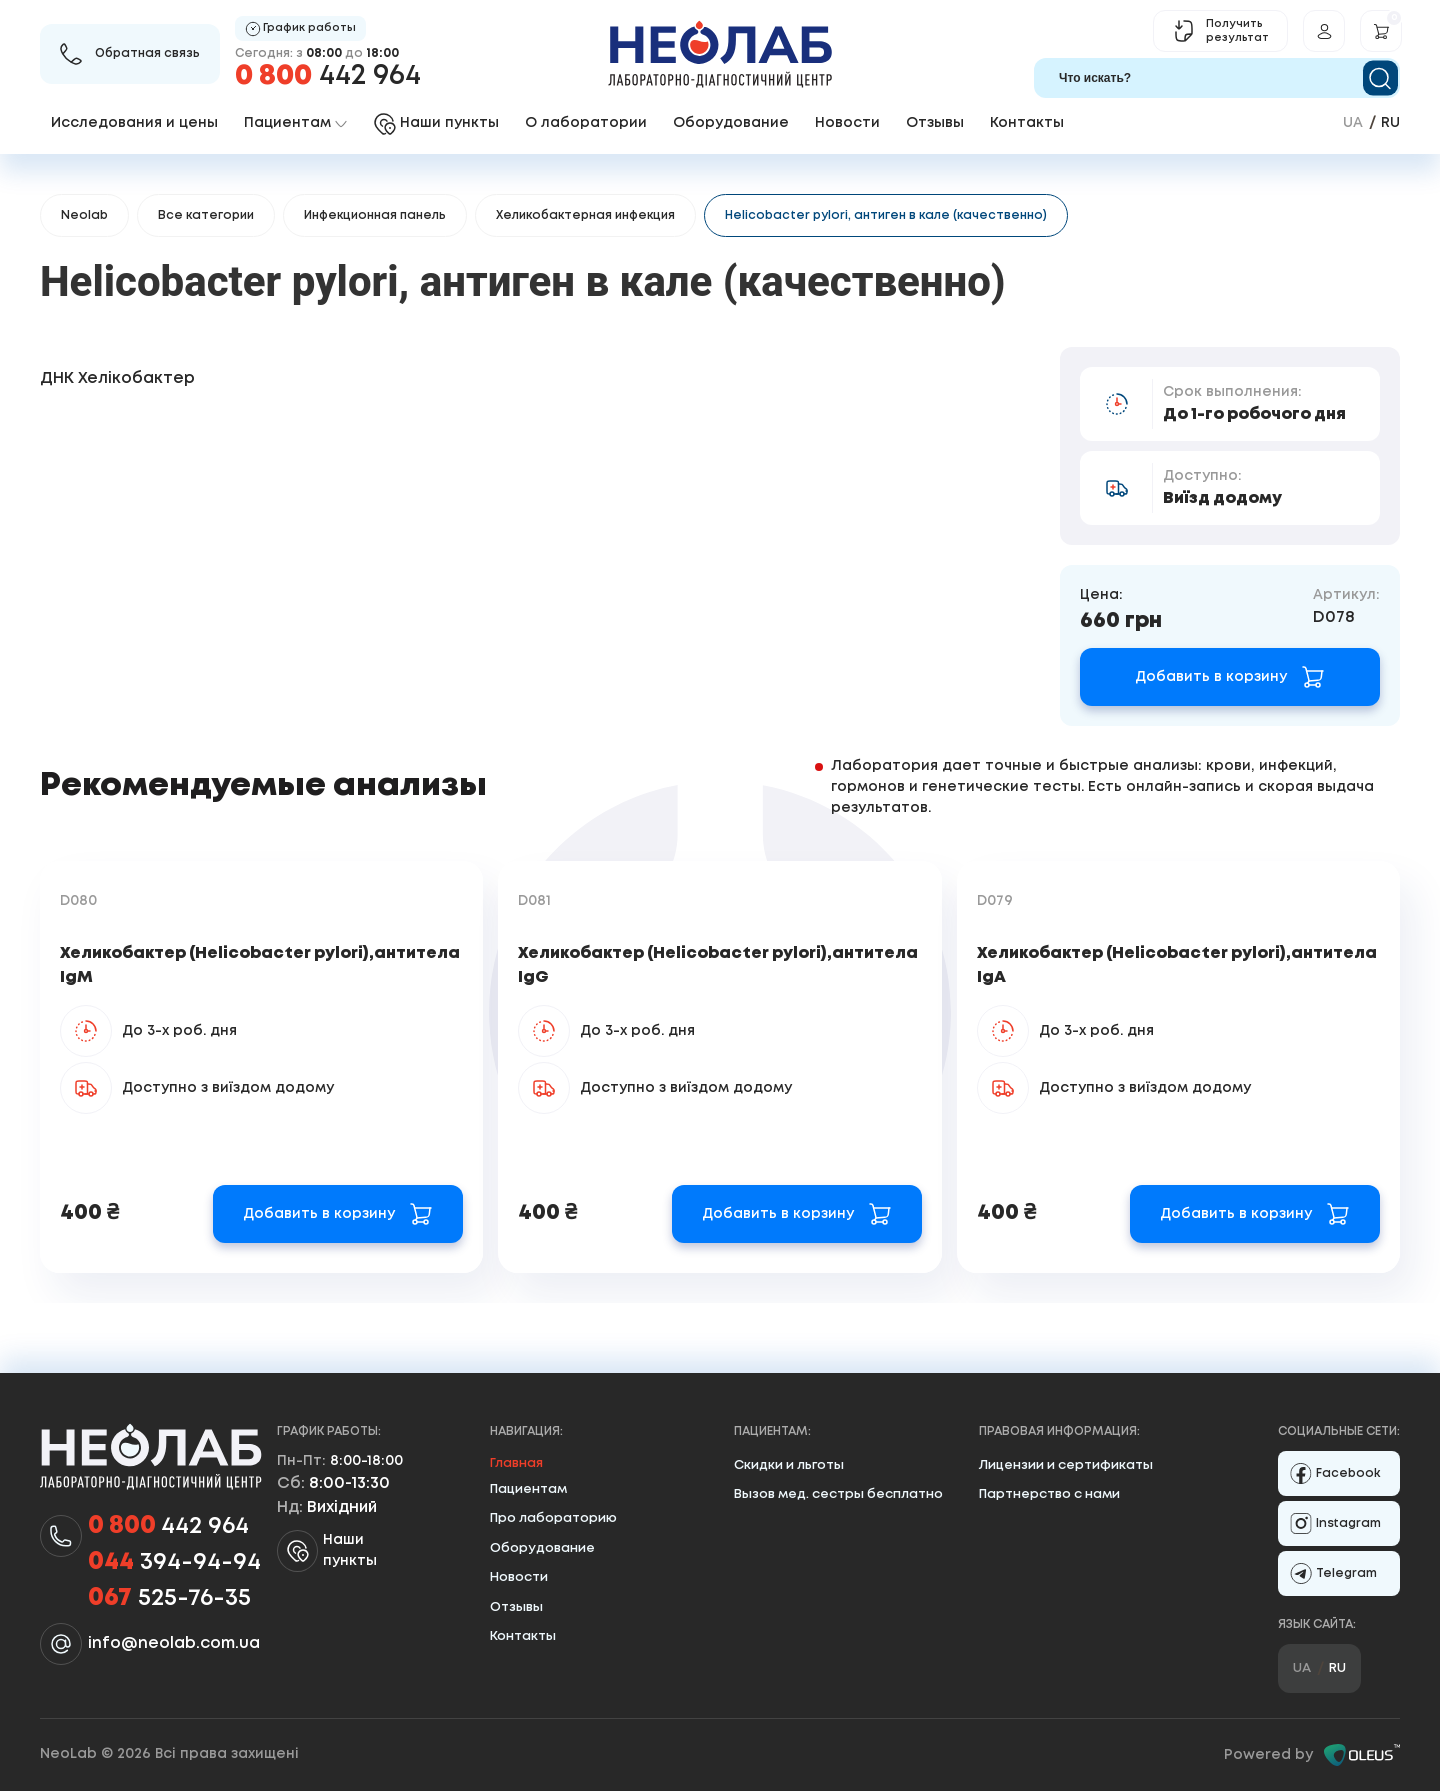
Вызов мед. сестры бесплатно (838, 1494)
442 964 (328, 76)
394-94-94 (174, 1563)
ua (1353, 123)
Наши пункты (327, 1551)
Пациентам (528, 1489)
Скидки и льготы (789, 1465)
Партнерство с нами (1049, 1494)
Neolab (84, 215)
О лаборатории (586, 123)
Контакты (1027, 123)
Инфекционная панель (375, 215)
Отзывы (935, 123)
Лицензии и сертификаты (1066, 1465)
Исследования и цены (134, 123)
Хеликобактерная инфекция (585, 215)
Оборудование (731, 123)
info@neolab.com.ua (174, 1643)
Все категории (206, 215)
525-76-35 (169, 1599)
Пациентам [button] (295, 123)
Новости (847, 123)
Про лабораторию (553, 1518)
